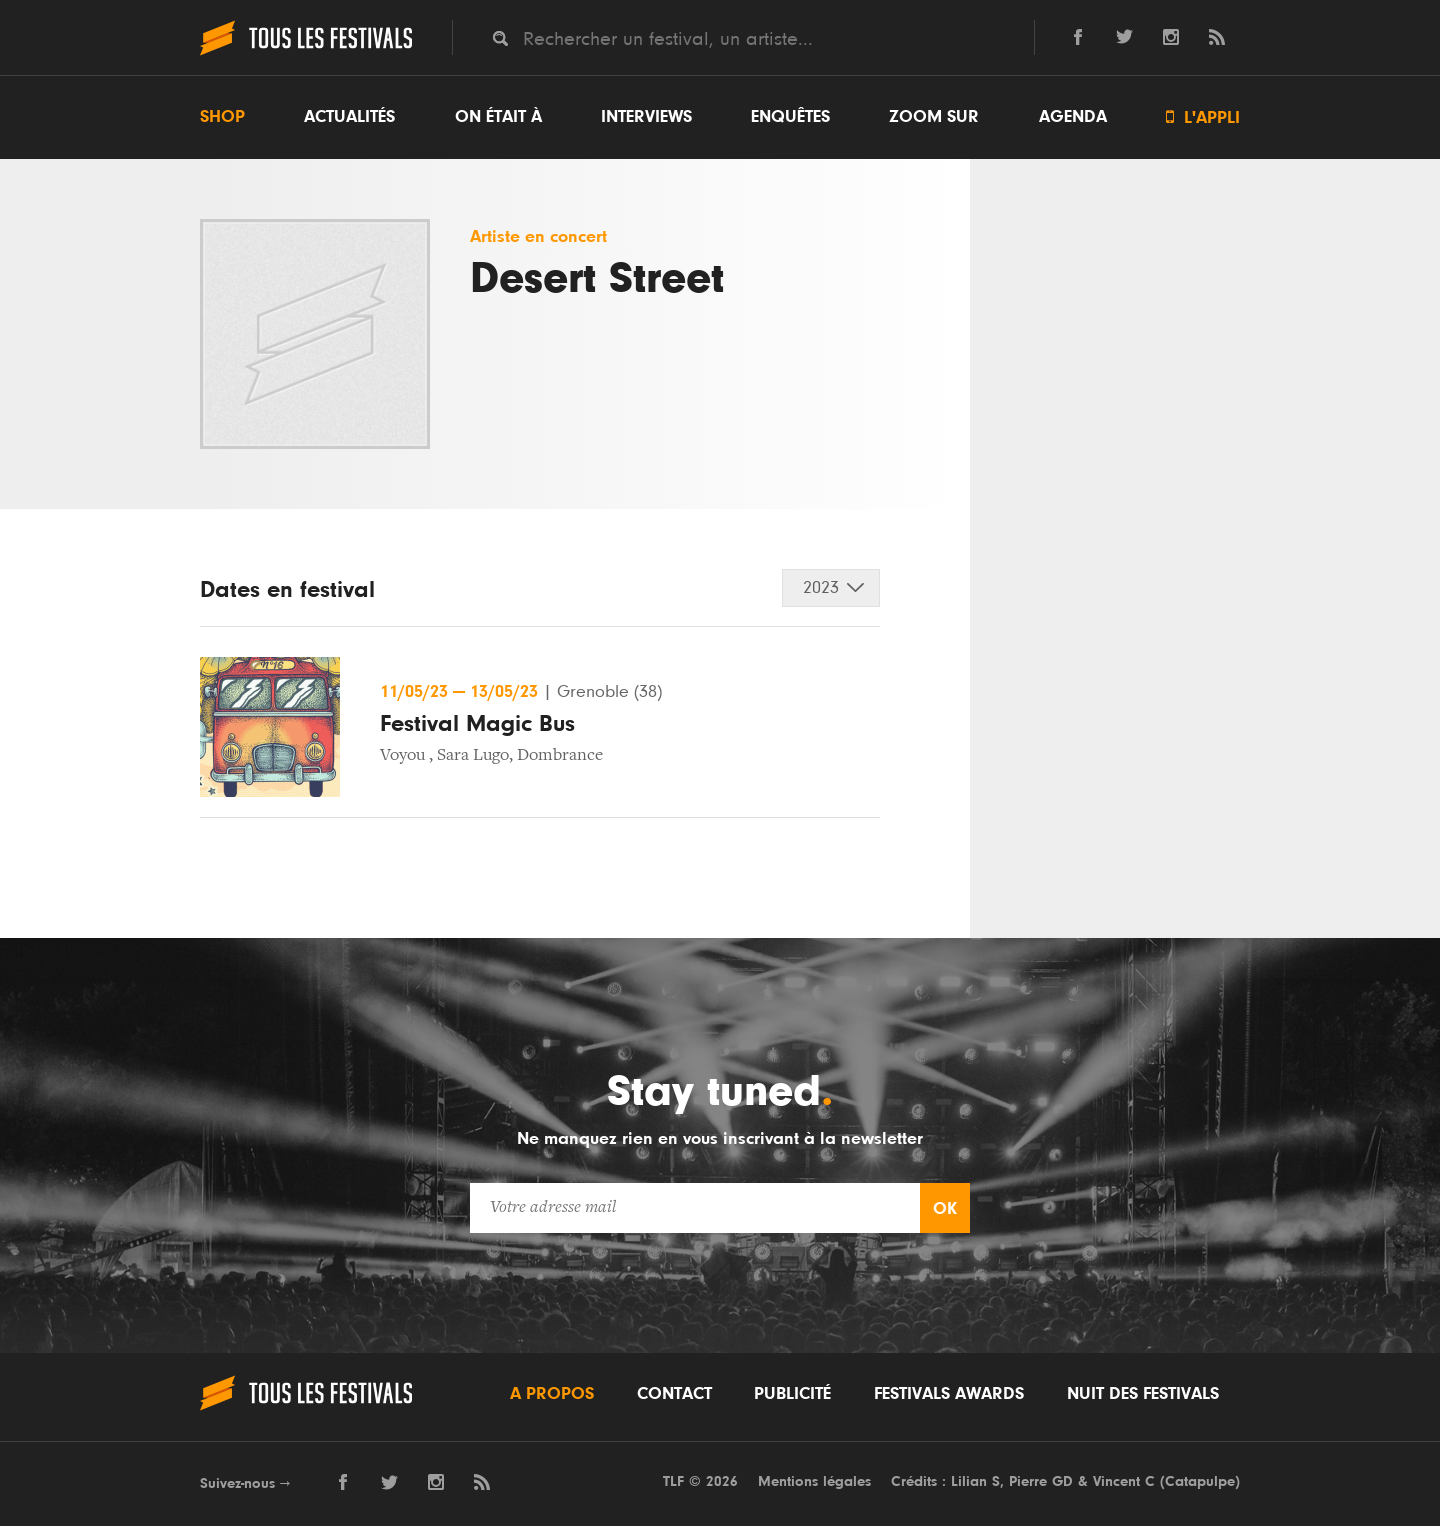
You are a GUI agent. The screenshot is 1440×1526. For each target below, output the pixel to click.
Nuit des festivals (1143, 1394)
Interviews (646, 117)
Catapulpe (1200, 1481)
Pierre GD (1041, 1481)
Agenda (1073, 117)
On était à (498, 117)
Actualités (349, 117)
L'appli (1203, 117)
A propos (552, 1394)
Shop (222, 117)
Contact (674, 1394)
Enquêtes (790, 117)
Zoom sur (934, 117)
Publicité (792, 1394)
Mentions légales (814, 1481)
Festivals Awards (949, 1394)
